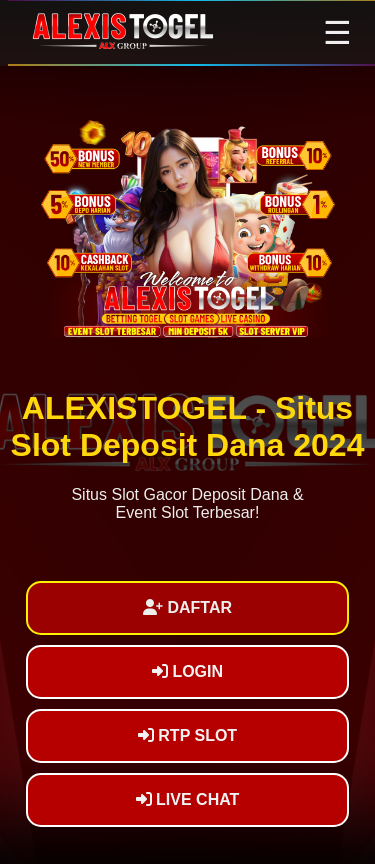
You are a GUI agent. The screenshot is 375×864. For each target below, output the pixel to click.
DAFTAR (187, 607)
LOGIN (187, 671)
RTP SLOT (187, 735)
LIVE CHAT (188, 799)
